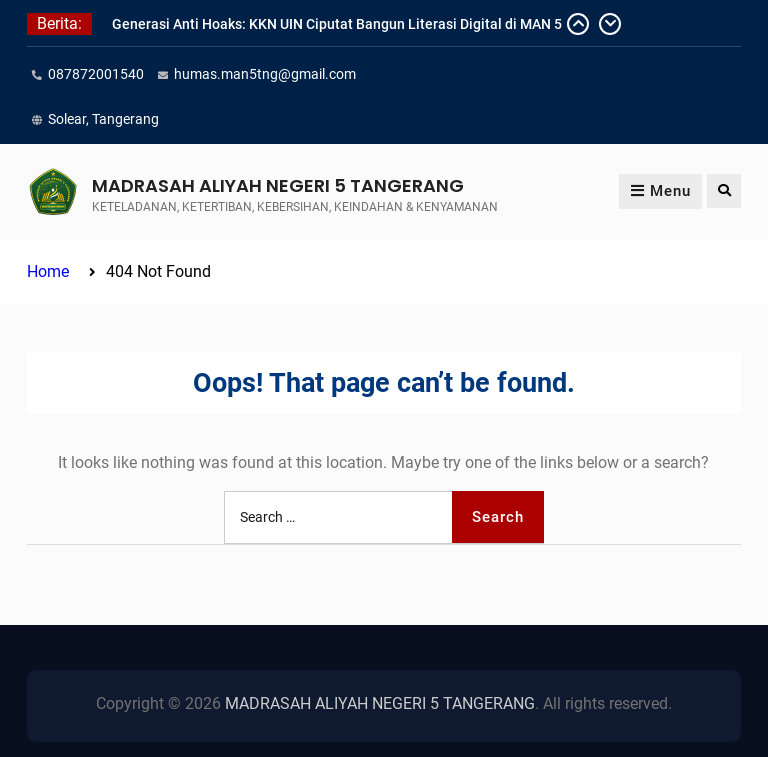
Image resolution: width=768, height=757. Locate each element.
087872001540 (96, 74)
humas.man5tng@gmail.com (265, 74)
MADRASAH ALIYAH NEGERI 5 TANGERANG (278, 185)
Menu (660, 191)
